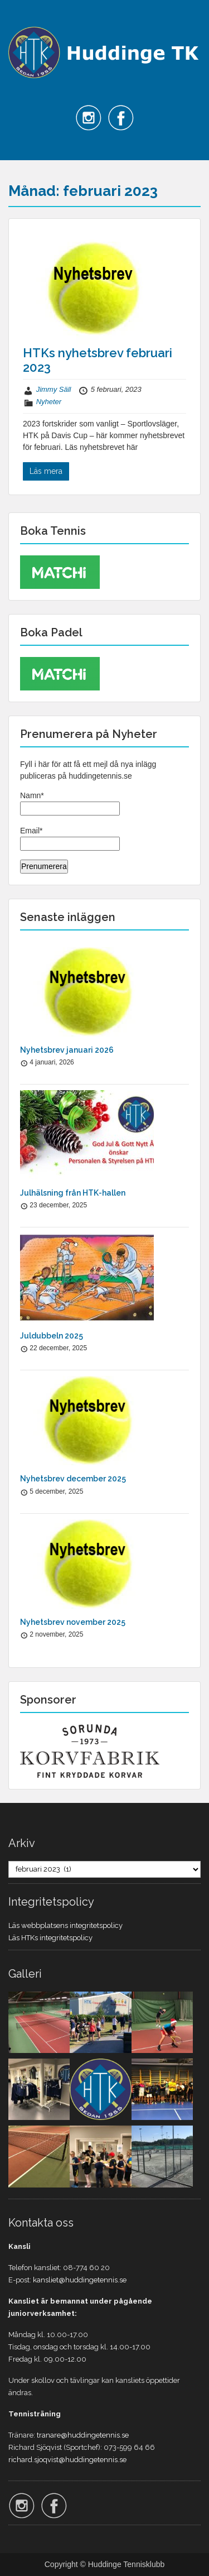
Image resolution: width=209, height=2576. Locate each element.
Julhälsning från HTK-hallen (72, 1192)
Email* (70, 838)
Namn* (70, 803)
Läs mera (46, 471)
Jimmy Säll (53, 389)
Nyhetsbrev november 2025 (72, 1622)
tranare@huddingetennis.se (83, 2435)
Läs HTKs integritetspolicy (50, 1938)
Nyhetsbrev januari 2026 (67, 1049)
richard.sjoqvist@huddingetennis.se (67, 2459)
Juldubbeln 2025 (51, 1335)
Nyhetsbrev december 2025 (73, 1478)
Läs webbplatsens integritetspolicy (65, 1925)
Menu (20, 19)
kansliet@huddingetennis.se (80, 2280)
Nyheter (49, 401)
